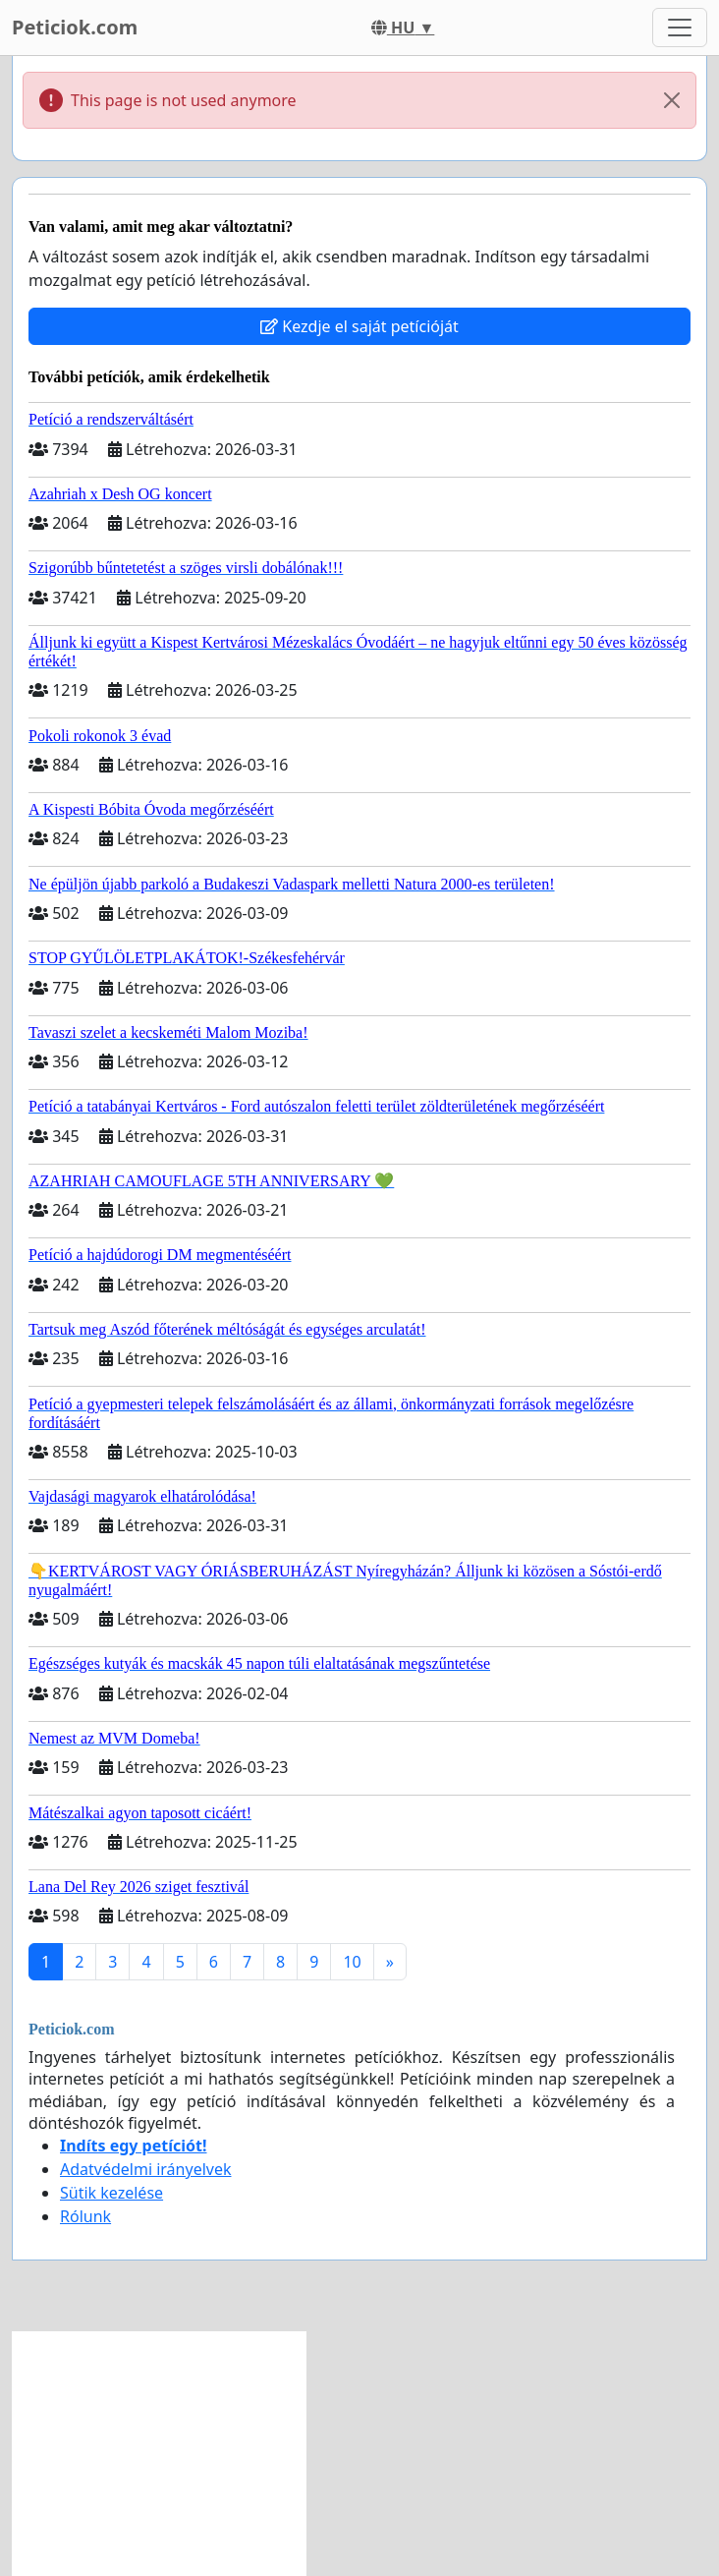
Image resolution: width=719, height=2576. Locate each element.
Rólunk (85, 2216)
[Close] (671, 100)
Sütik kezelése (111, 2193)
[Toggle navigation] (679, 27)
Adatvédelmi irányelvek (146, 2169)
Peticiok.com (75, 27)
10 (351, 1962)
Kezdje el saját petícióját (359, 326)
